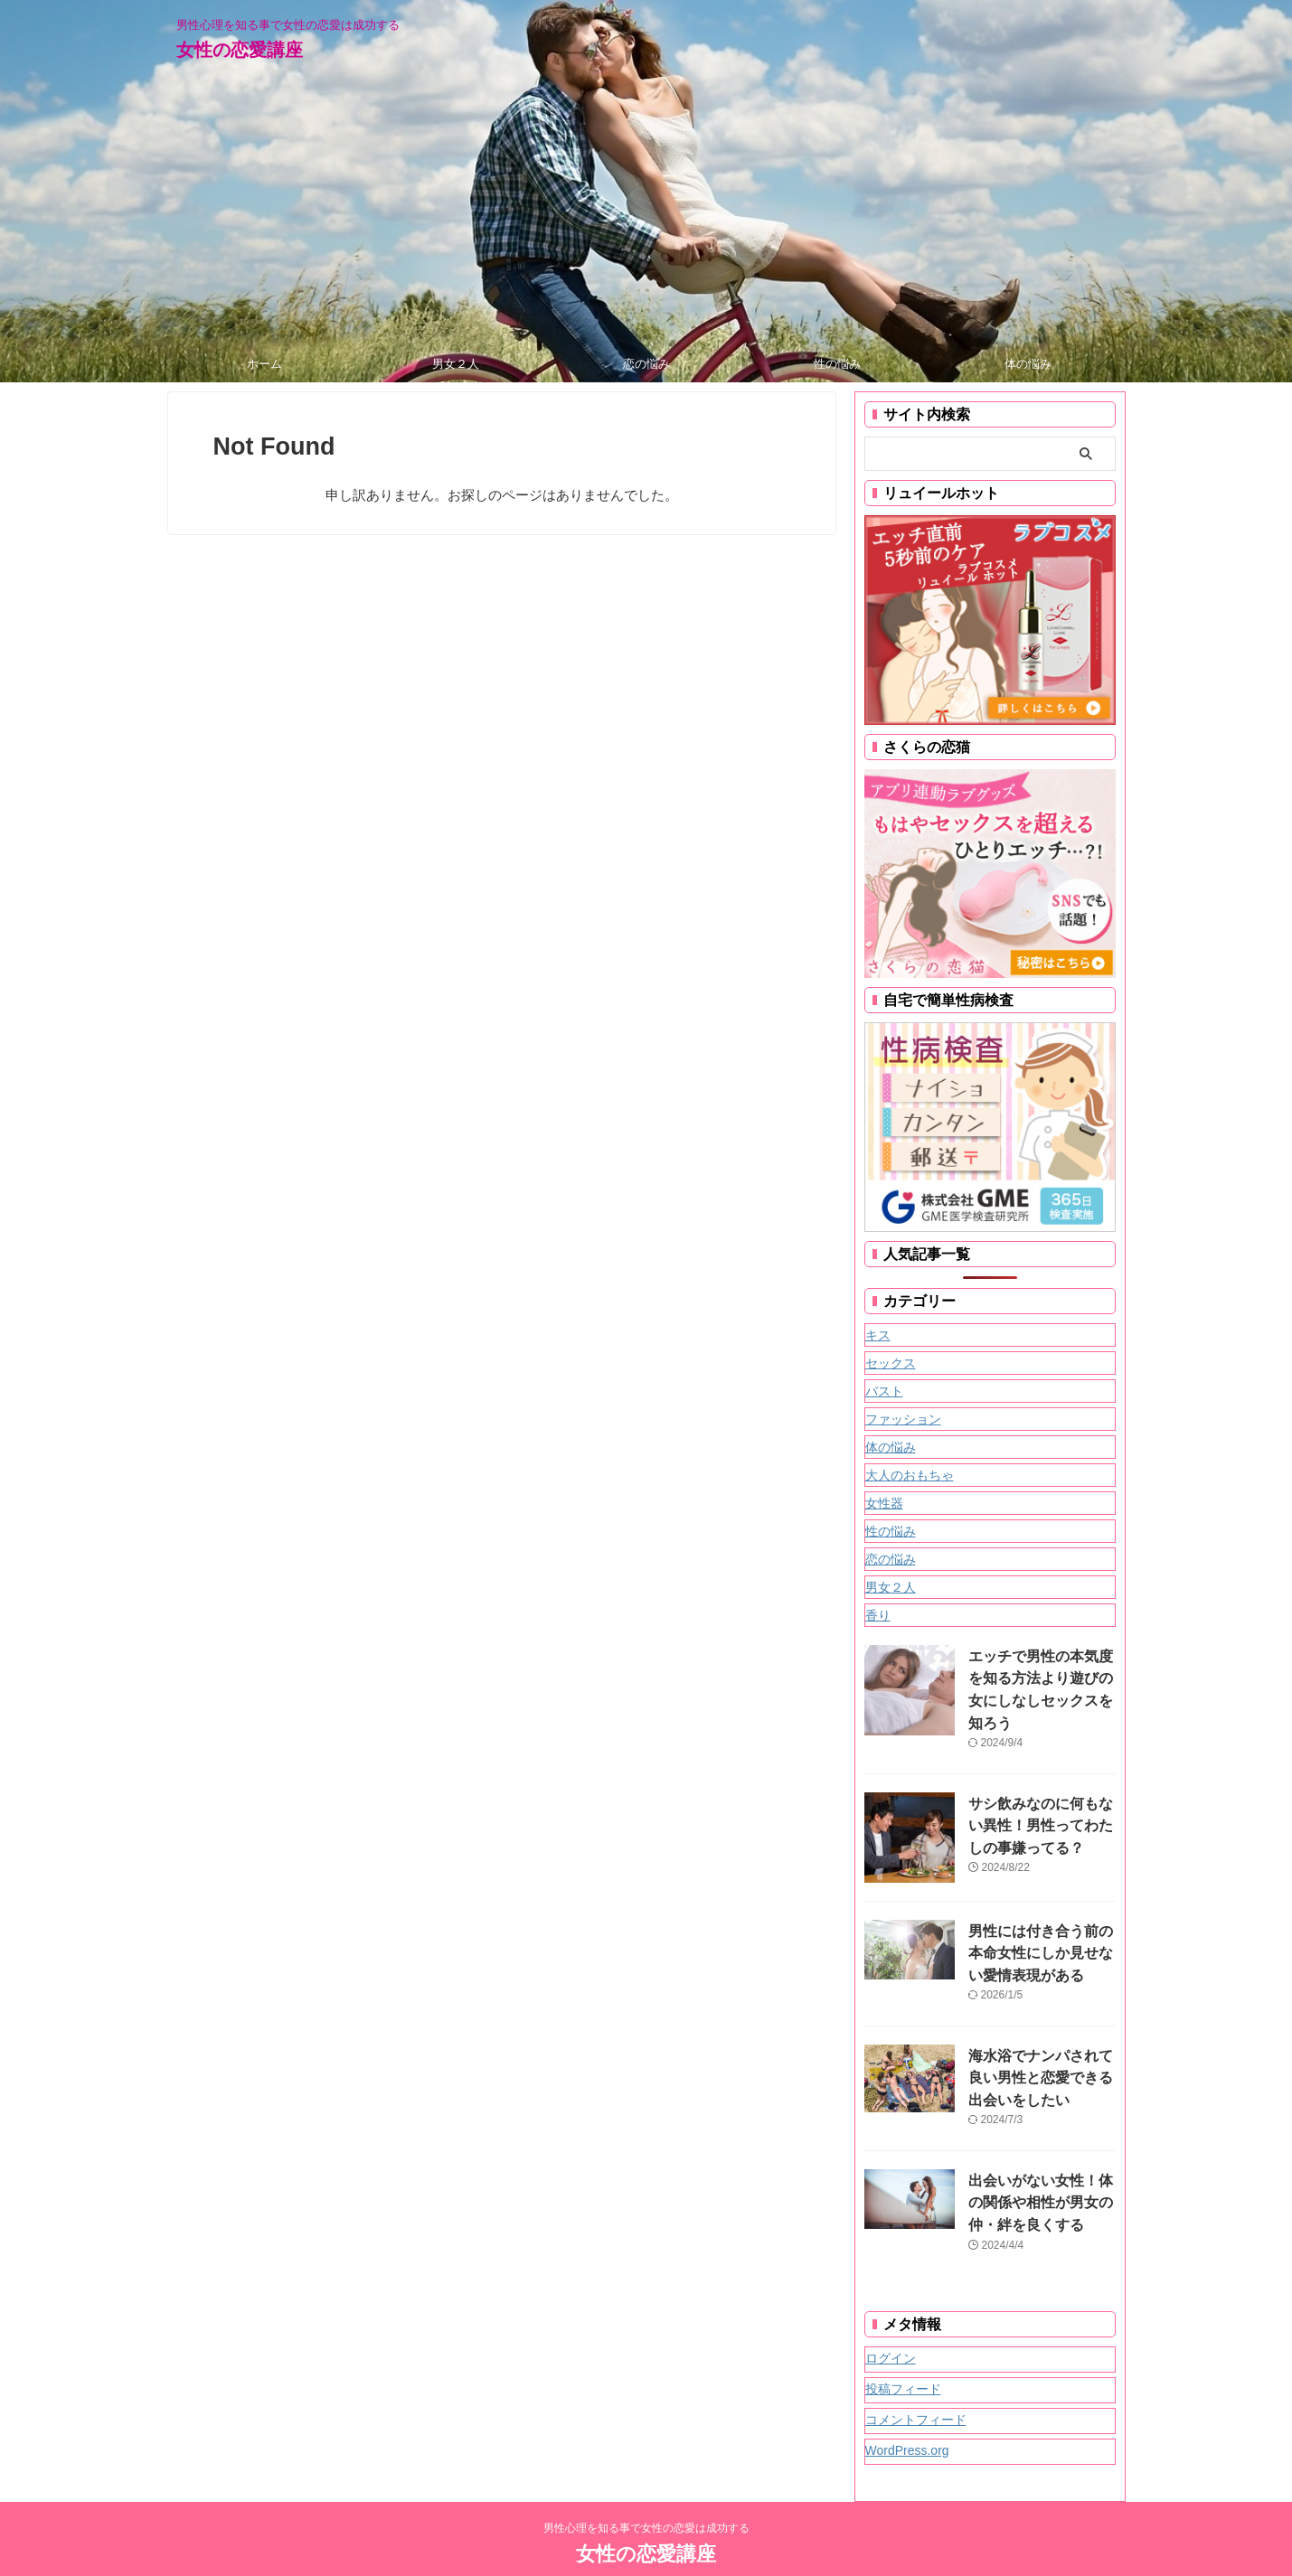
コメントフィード (916, 2383)
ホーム (264, 364)
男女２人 (455, 364)
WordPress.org (907, 2414)
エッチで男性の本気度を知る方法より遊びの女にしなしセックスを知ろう (1038, 1675)
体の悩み (1028, 364)
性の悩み (837, 364)
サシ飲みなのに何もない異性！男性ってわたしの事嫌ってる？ (1038, 1802)
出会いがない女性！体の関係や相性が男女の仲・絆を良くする (1038, 2168)
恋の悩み (646, 364)
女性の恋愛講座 (239, 50)
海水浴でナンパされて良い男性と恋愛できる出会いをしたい (1038, 2049)
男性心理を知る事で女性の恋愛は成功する (646, 2492)
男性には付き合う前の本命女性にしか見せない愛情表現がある (1038, 1930)
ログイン (890, 2322)
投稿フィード (903, 2353)
